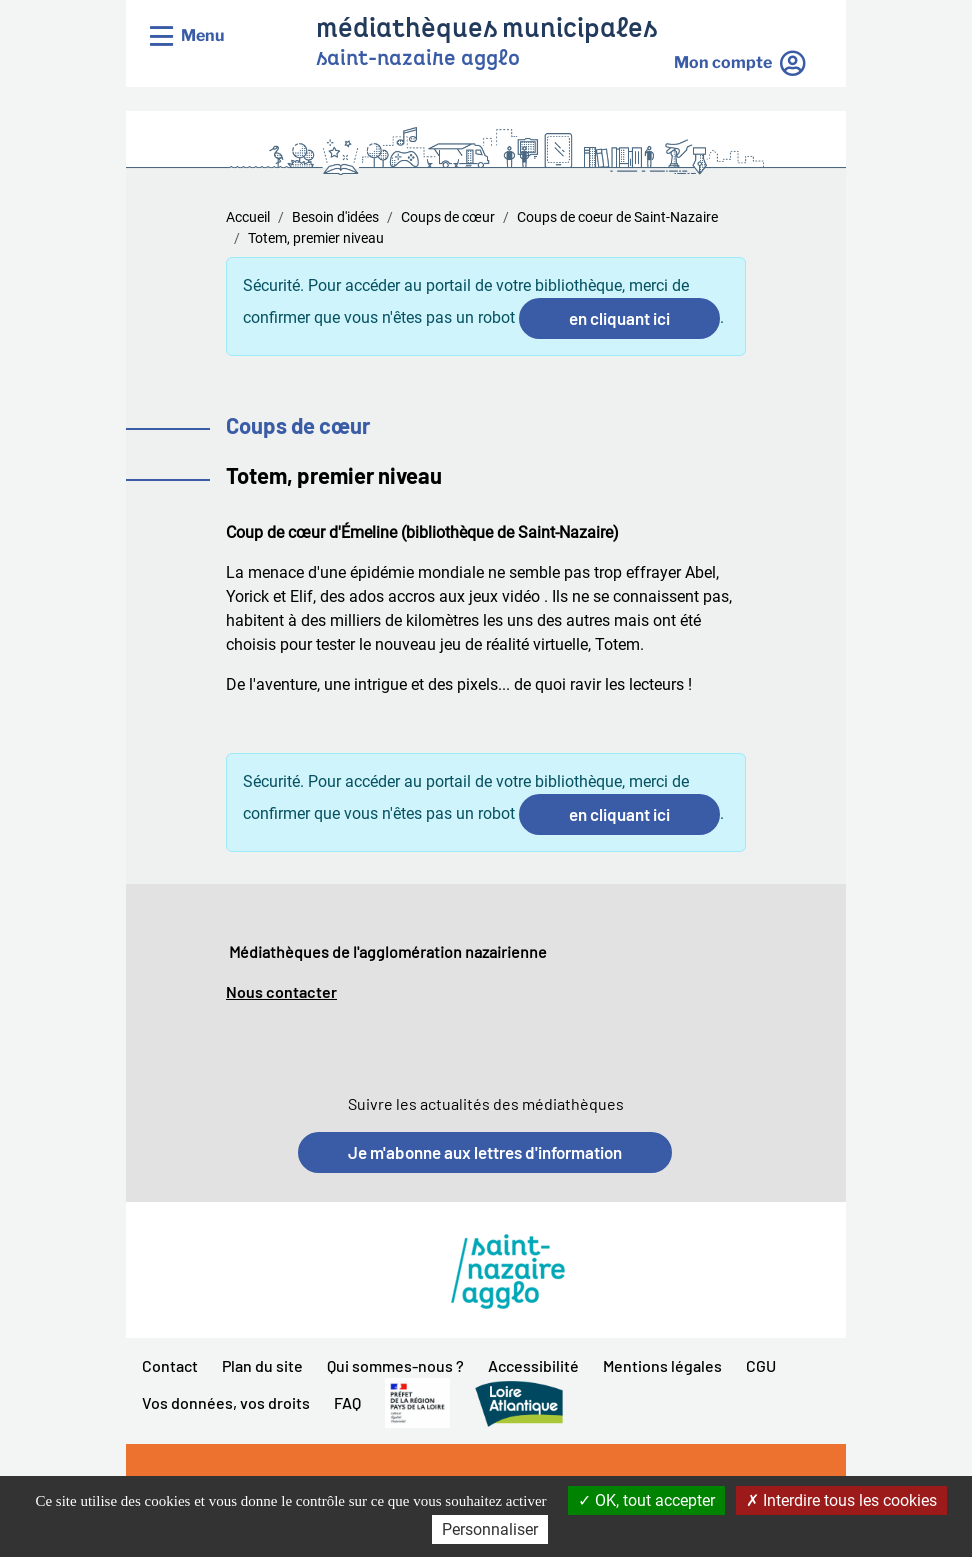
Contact (170, 1365)
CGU (761, 1365)
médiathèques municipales (486, 30)
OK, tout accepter (646, 1500)
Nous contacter (281, 991)
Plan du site (262, 1365)
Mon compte (723, 62)
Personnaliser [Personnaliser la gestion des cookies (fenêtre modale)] (490, 1529)
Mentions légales (662, 1365)
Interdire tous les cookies (841, 1500)
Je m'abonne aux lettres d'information (485, 1152)
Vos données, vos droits (226, 1402)
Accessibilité (533, 1365)
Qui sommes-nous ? (395, 1365)
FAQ (347, 1402)
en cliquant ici (619, 318)
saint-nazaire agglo (418, 59)
